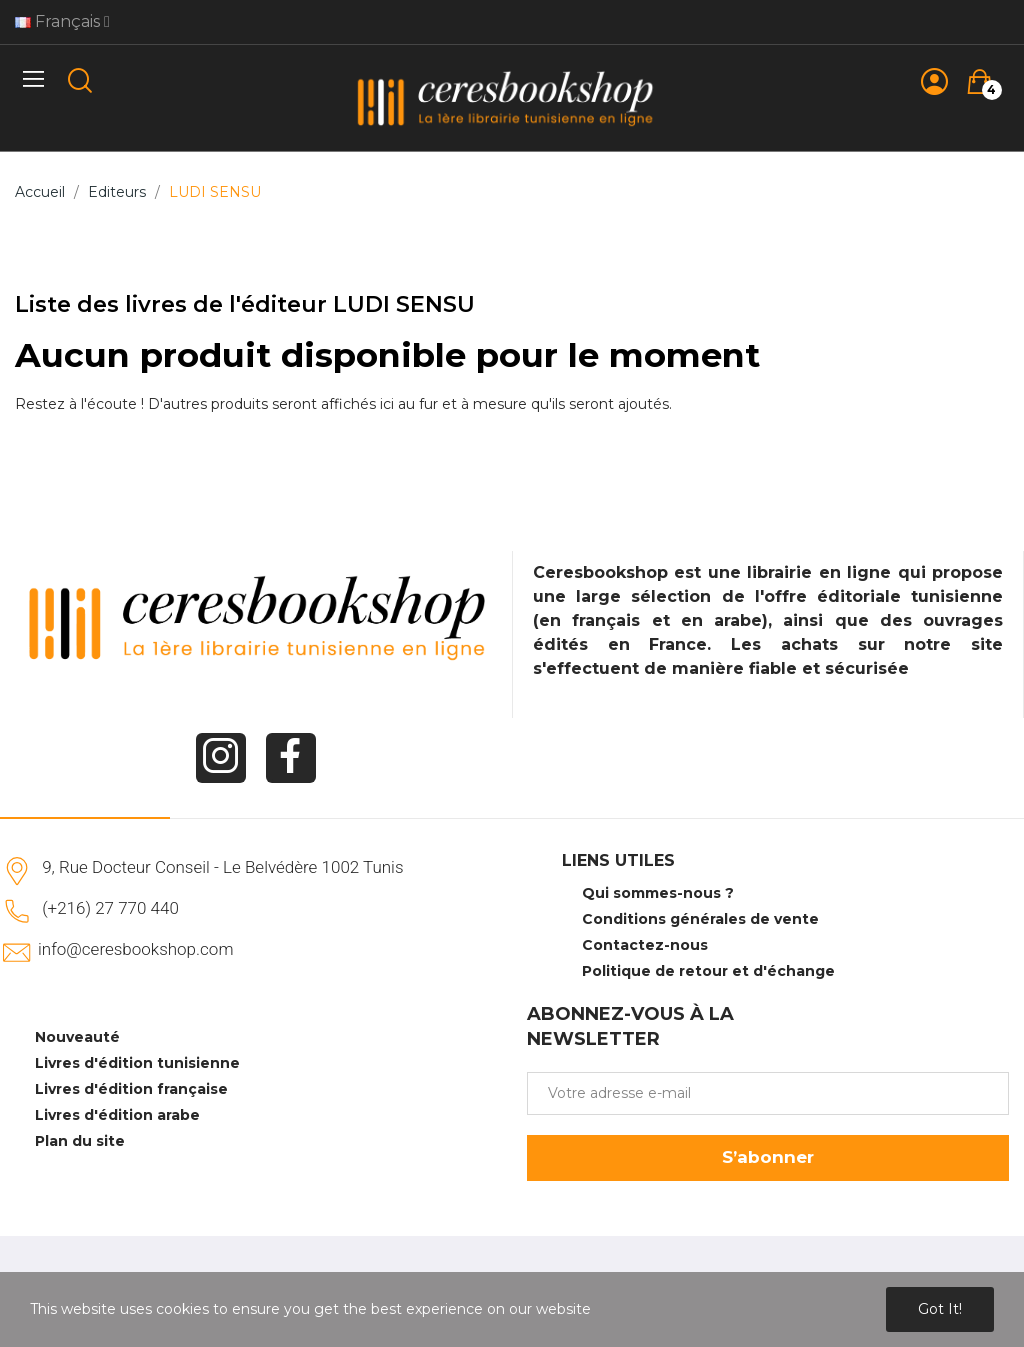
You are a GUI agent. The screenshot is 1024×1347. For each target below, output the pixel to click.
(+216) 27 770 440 (110, 908)
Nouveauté (77, 1037)
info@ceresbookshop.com (135, 949)
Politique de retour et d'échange (708, 971)
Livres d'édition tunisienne (137, 1063)
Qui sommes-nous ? (658, 893)
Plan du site (80, 1141)
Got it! (940, 1309)
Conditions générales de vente (700, 919)
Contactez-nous (645, 945)
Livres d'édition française (131, 1089)
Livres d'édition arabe (117, 1115)
